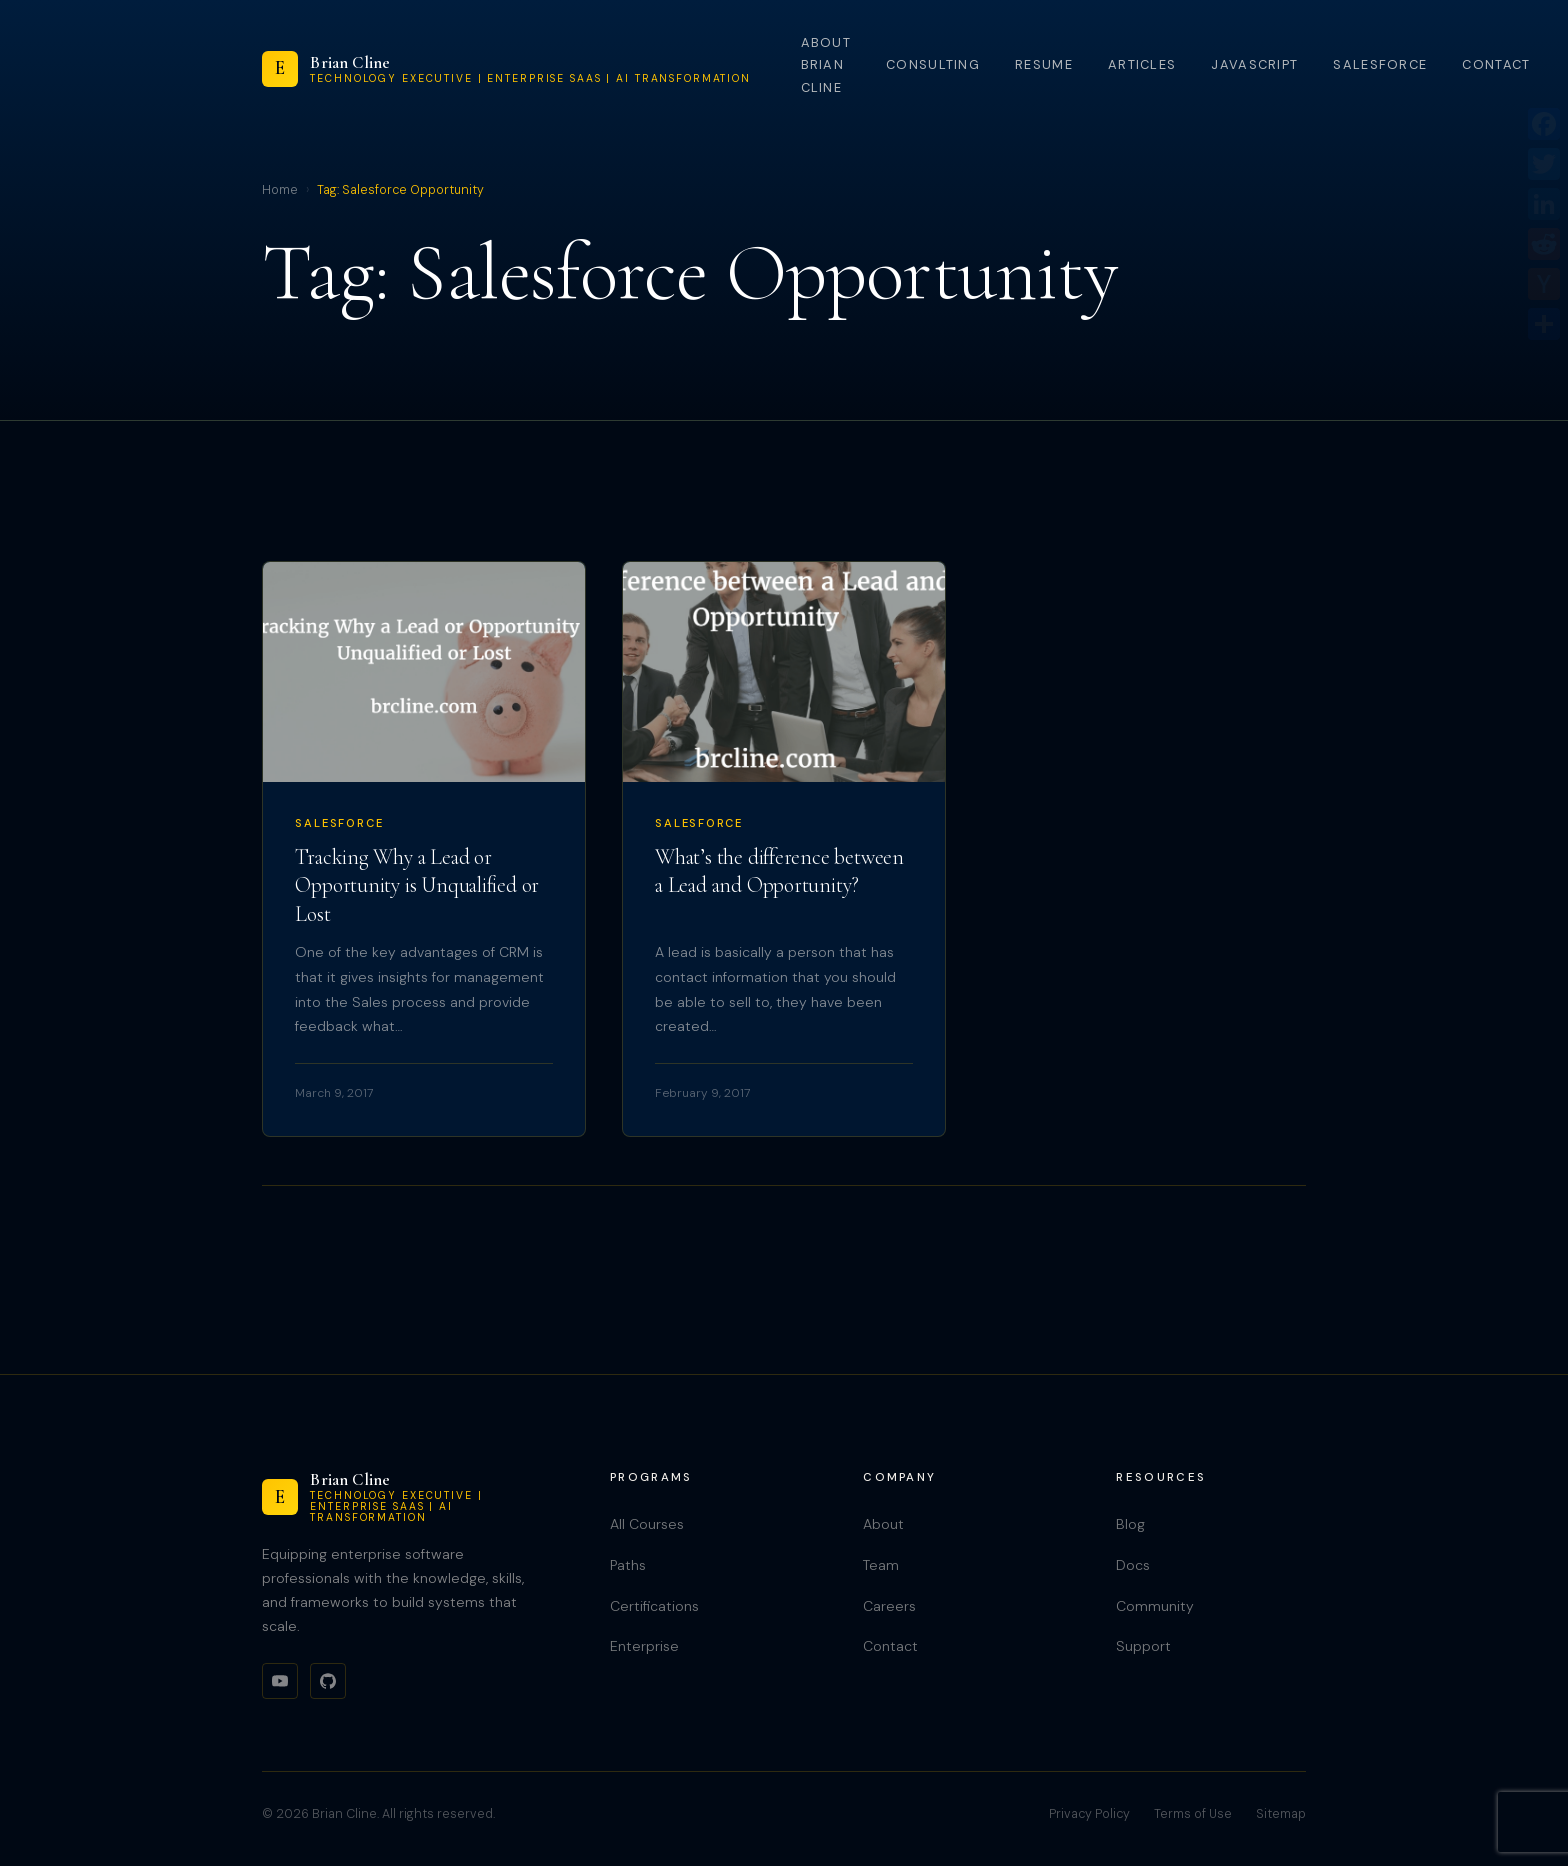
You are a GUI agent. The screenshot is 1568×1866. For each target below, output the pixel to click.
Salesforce (1380, 64)
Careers (889, 1606)
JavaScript (1254, 64)
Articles (1142, 64)
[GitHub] (328, 1681)
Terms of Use (1193, 1814)
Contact (1496, 64)
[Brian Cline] (506, 69)
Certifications (654, 1606)
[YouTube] (280, 1681)
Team (881, 1565)
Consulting (933, 64)
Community (1155, 1606)
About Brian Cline (826, 65)
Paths (628, 1565)
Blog (1130, 1524)
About (883, 1524)
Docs (1133, 1565)
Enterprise (644, 1646)
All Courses (647, 1524)
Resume (1044, 64)
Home (280, 190)
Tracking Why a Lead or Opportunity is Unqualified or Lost (417, 885)
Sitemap (1281, 1814)
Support (1143, 1646)
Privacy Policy (1089, 1814)
